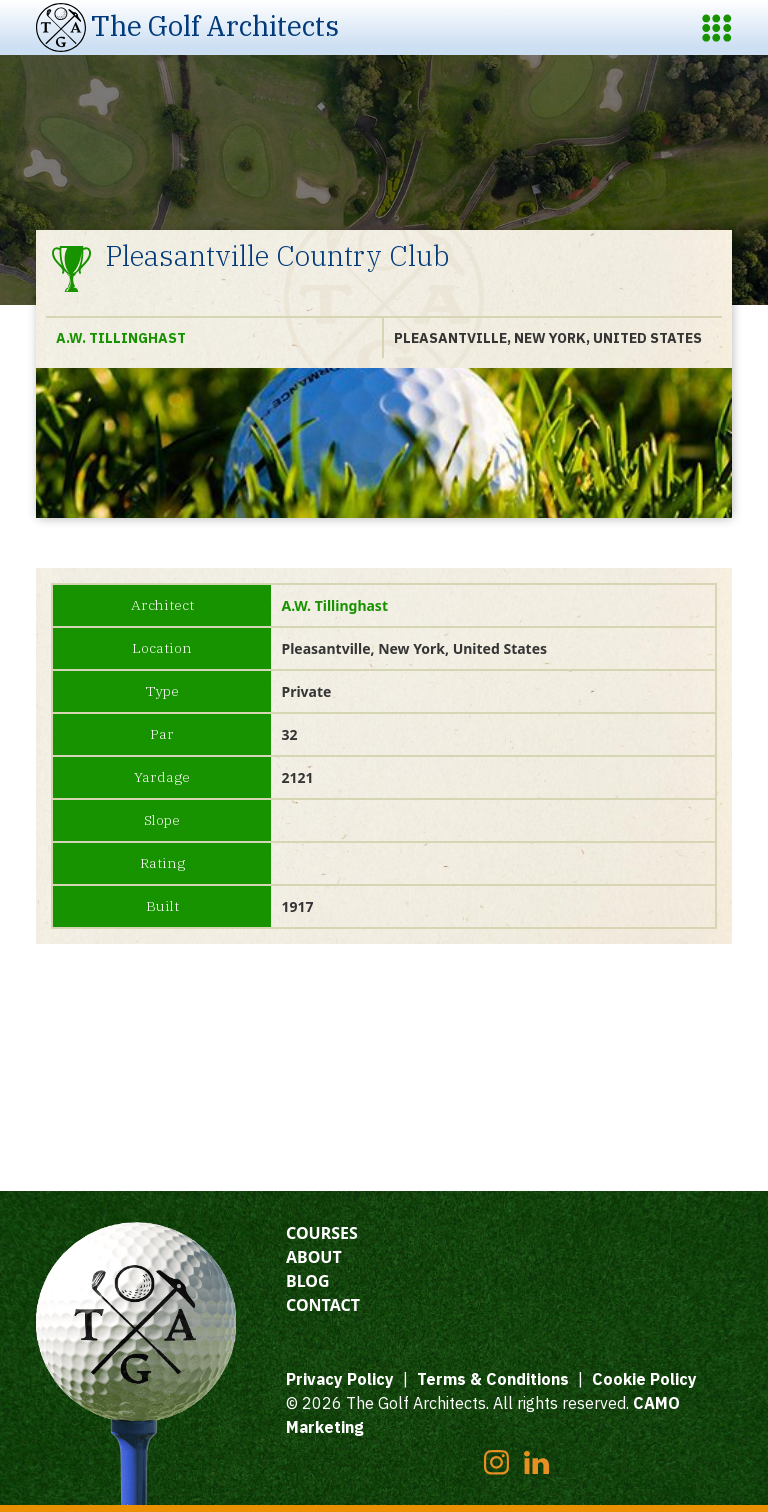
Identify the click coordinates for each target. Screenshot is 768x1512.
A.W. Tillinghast (121, 338)
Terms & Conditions (493, 1379)
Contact (323, 1305)
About (314, 1257)
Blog (308, 1281)
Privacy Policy (340, 1379)
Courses (322, 1233)
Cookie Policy (644, 1379)
